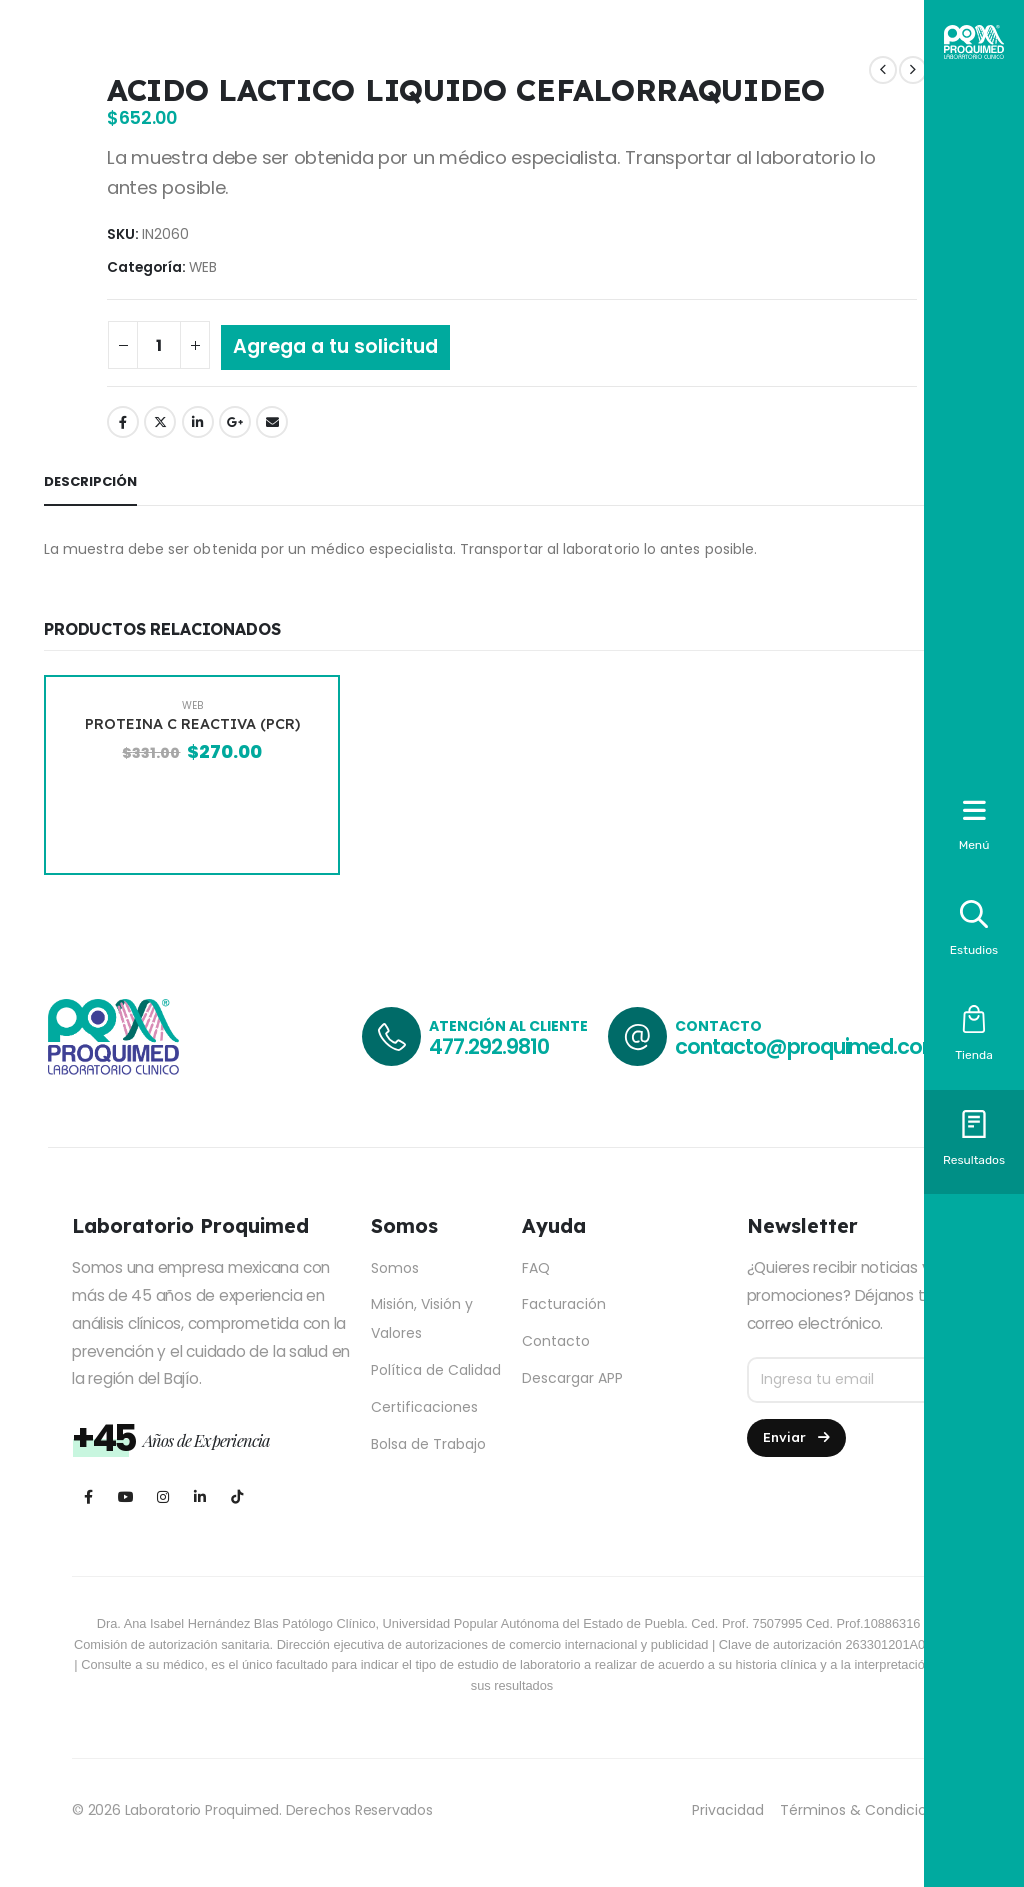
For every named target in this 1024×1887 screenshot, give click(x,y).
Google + (235, 422)
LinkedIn (198, 422)
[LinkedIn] (199, 1496)
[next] (913, 70)
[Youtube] (125, 1496)
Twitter (160, 422)
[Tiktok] (236, 1496)
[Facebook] (88, 1496)
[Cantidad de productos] (159, 345)
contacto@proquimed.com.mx (825, 1046)
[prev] (883, 70)
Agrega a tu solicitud (335, 346)
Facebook (123, 422)
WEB (203, 267)
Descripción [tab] (90, 481)
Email (272, 422)
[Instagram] (162, 1496)
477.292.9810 (488, 1046)
